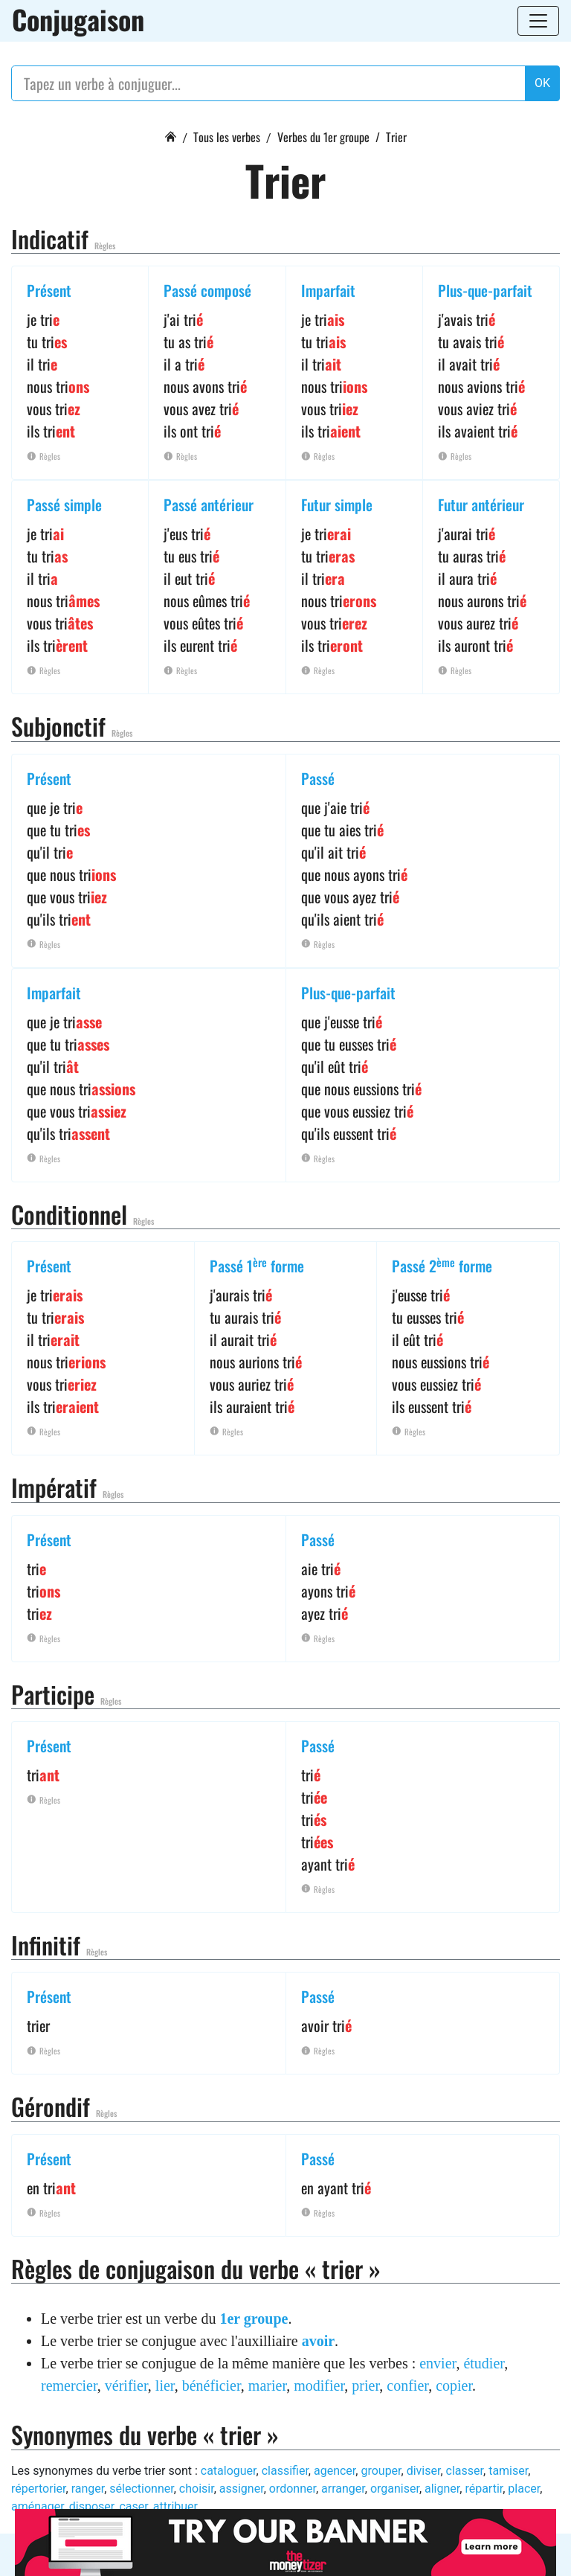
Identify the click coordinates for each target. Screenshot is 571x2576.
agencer (334, 2471)
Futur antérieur (481, 504)
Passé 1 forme (257, 1266)
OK (542, 83)
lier (165, 2385)
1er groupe (253, 2318)
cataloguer (229, 2471)
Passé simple (64, 504)
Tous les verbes (226, 137)
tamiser (508, 2471)
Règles (104, 245)
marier (267, 2385)
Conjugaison (78, 19)
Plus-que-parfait (485, 290)
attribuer (175, 2506)
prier (365, 2385)
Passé (318, 778)
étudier (483, 2363)
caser (133, 2506)
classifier (285, 2471)
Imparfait (328, 290)
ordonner (292, 2489)
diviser (424, 2471)
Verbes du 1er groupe (323, 137)
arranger (343, 2489)
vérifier (126, 2385)
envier (437, 2363)
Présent (49, 290)
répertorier (38, 2489)
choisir (196, 2489)
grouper (381, 2471)
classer (464, 2471)
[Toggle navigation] (538, 21)
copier (454, 2385)
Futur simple (336, 504)
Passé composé (207, 290)
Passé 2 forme (442, 1266)
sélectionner (141, 2489)
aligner (442, 2489)
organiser (394, 2489)
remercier (69, 2385)
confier (407, 2385)
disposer (91, 2506)
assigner (241, 2489)
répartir (484, 2489)
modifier (319, 2385)
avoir (318, 2341)
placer (524, 2489)
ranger (88, 2489)
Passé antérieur (209, 504)
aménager (37, 2506)
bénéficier (211, 2385)
